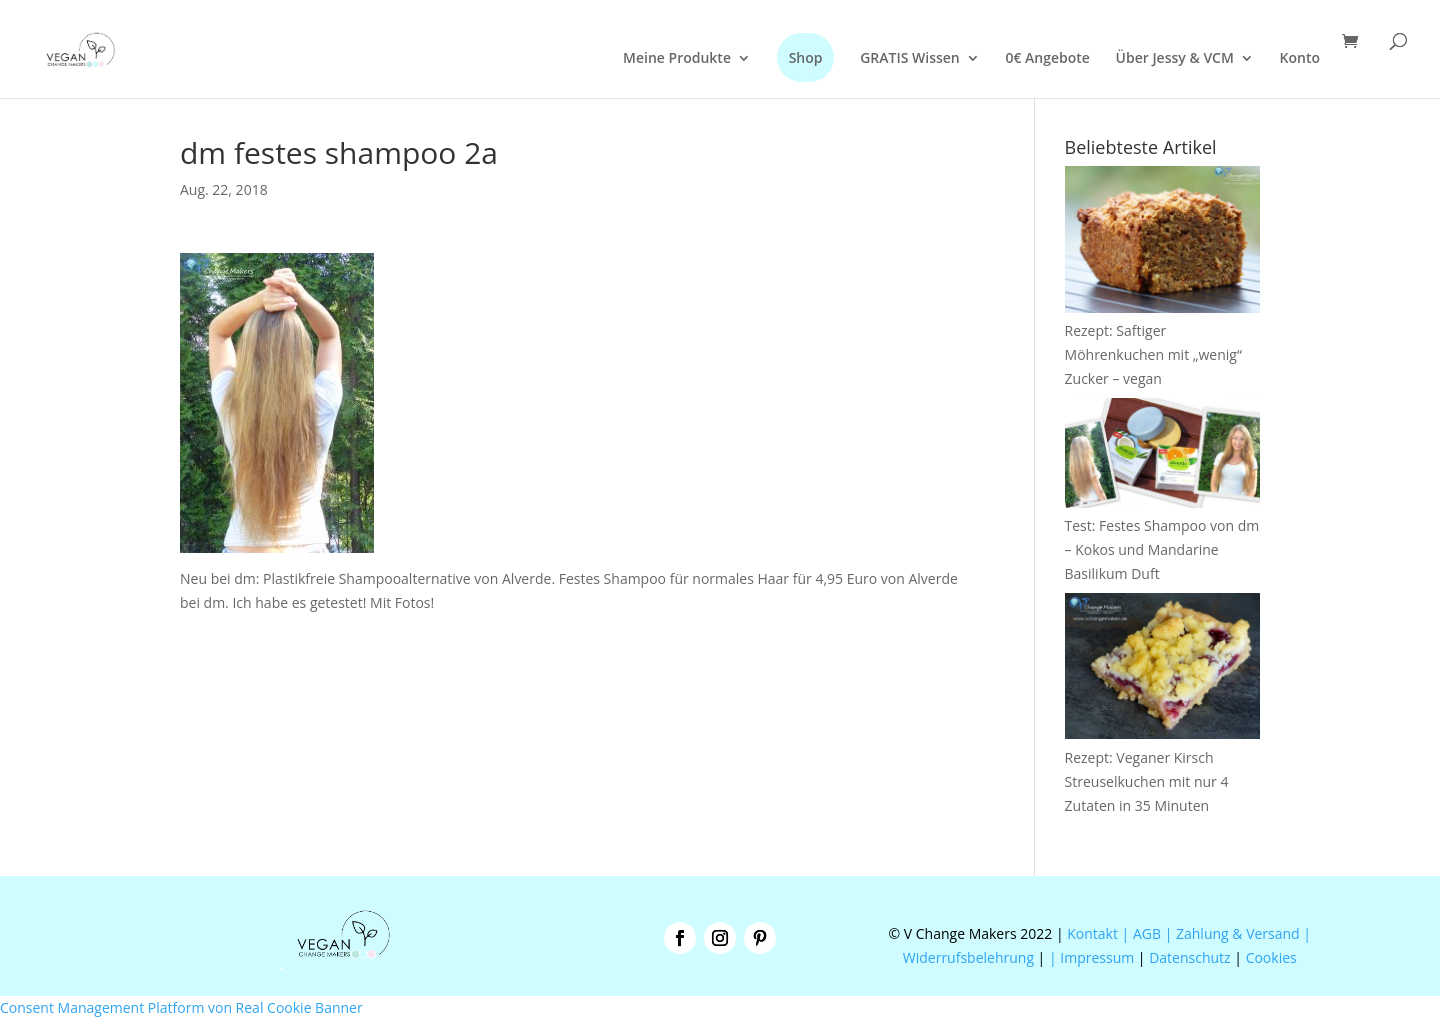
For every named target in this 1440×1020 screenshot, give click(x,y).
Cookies (1271, 957)
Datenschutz (1189, 957)
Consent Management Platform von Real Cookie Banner (181, 1007)
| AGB (1141, 933)
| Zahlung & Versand (1234, 933)
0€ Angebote (1047, 59)
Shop (806, 57)
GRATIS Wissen (910, 59)
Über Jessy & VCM (1175, 59)
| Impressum (1091, 957)
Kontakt (1091, 933)
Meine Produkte (677, 59)
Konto (1300, 59)
